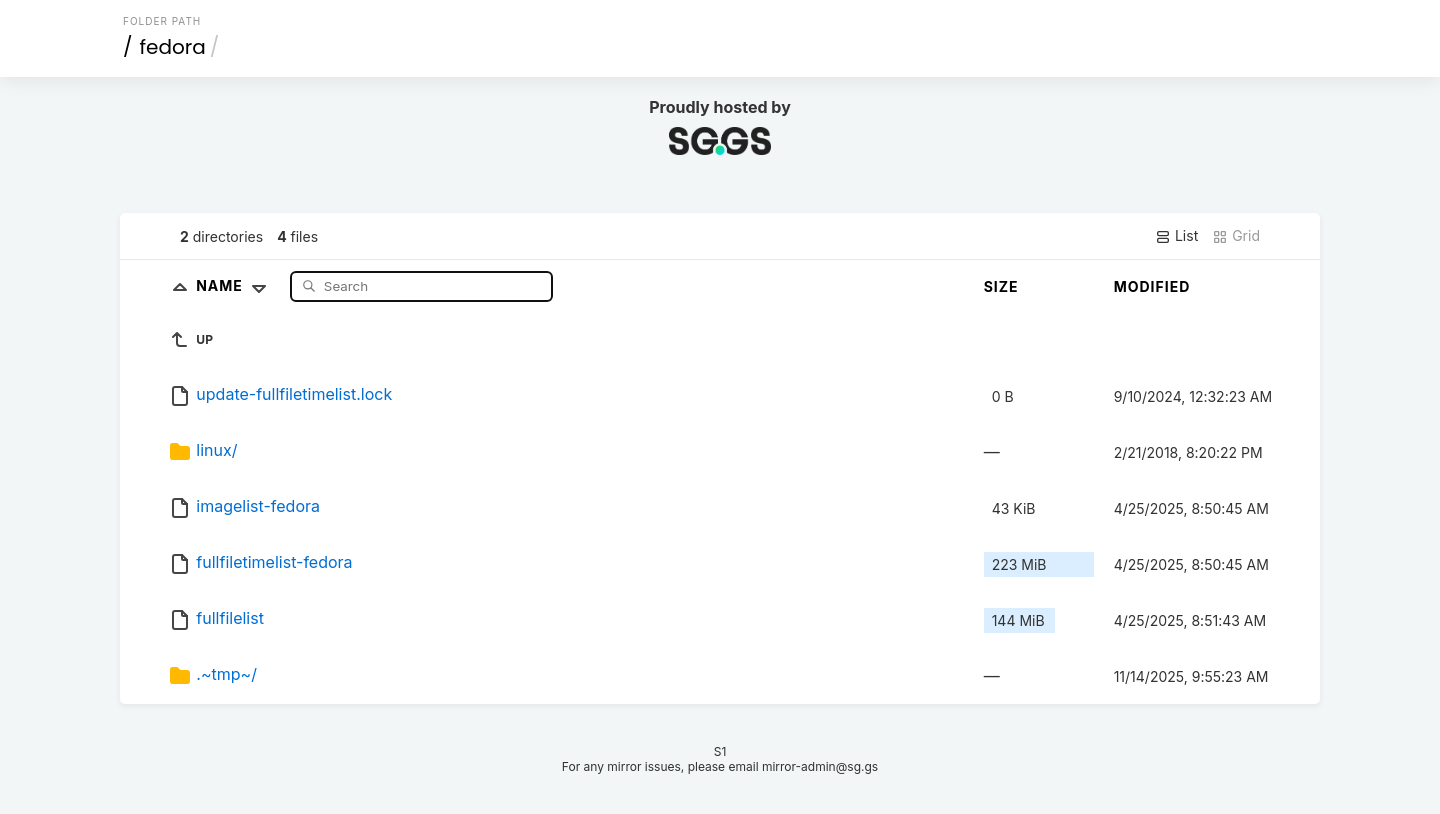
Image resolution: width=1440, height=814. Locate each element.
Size (1001, 286)
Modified (1152, 286)
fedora (173, 47)
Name (235, 285)
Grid (1236, 236)
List (1176, 236)
